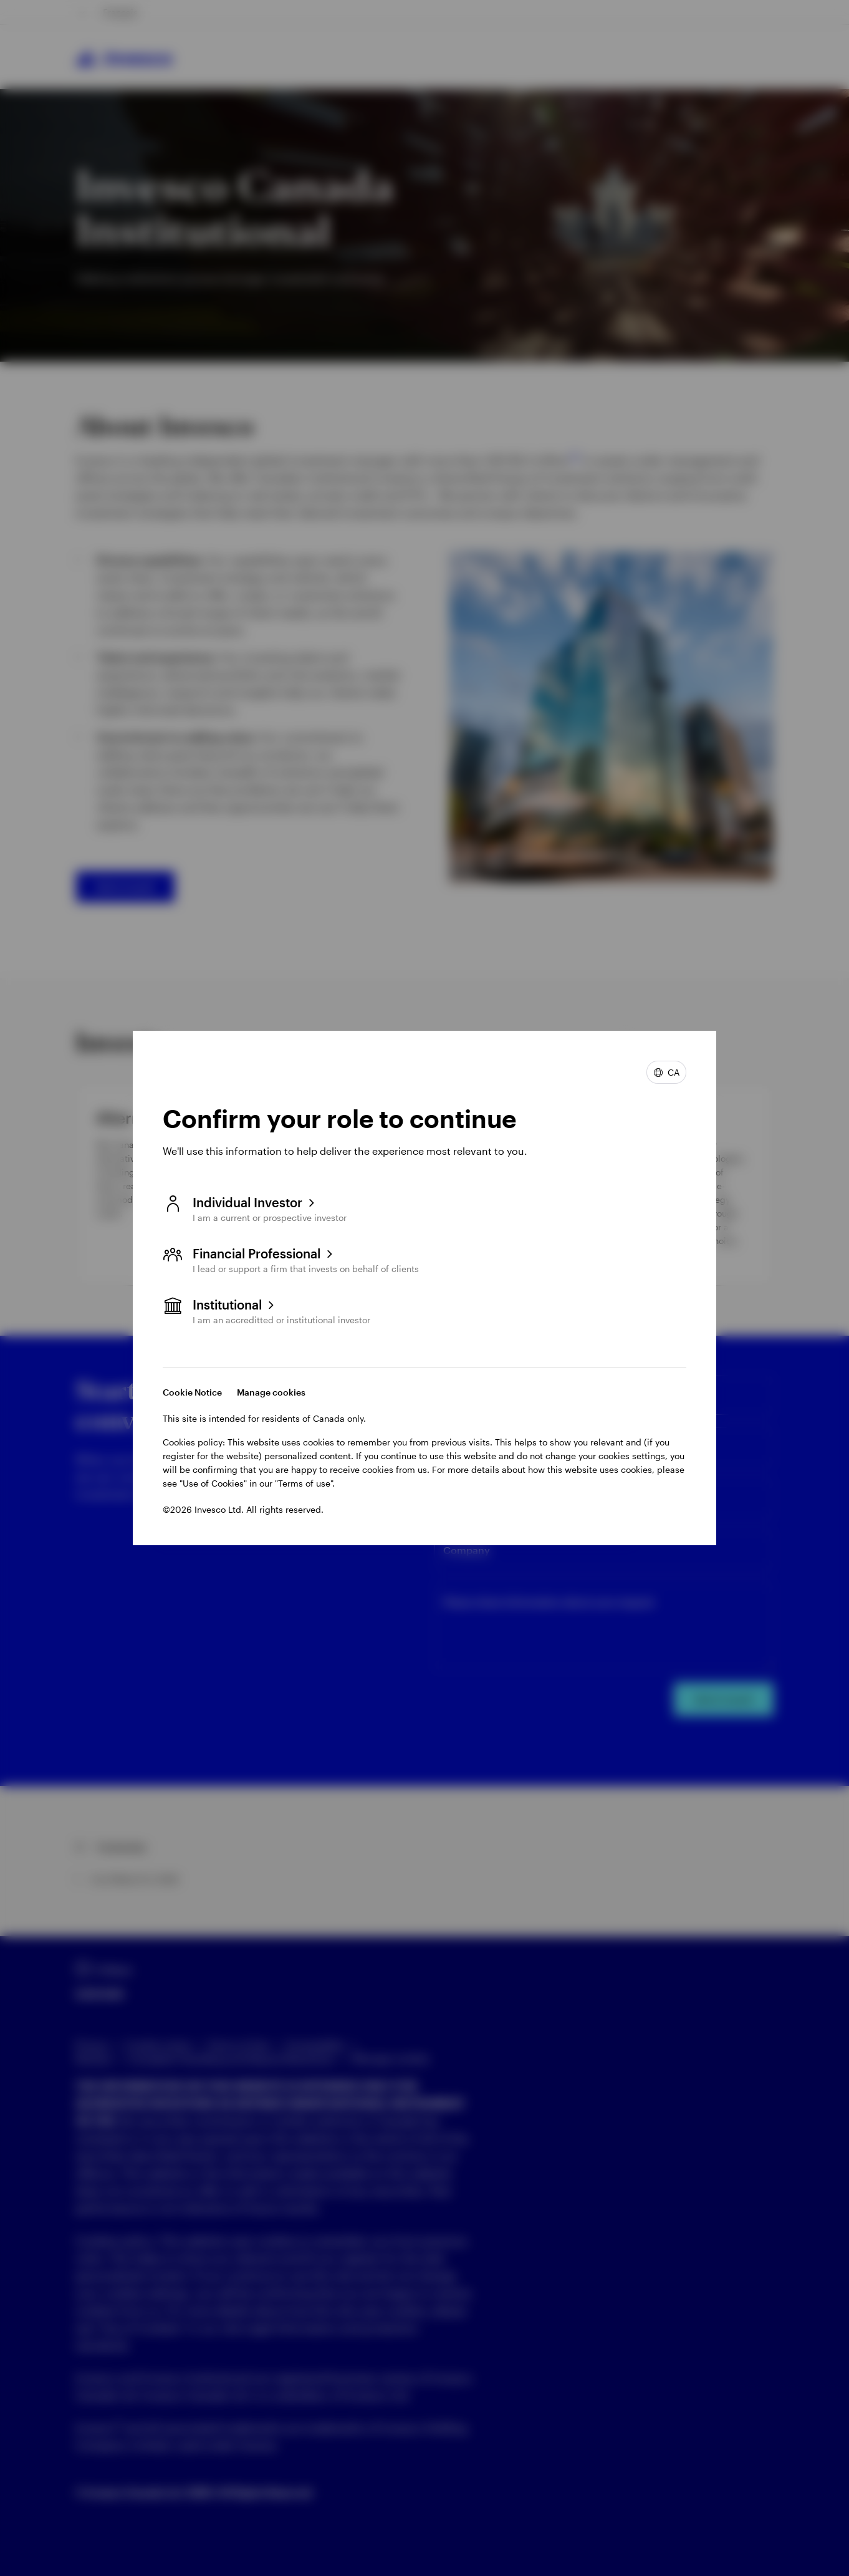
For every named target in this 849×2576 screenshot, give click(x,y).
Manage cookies (271, 1392)
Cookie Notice (192, 1392)
